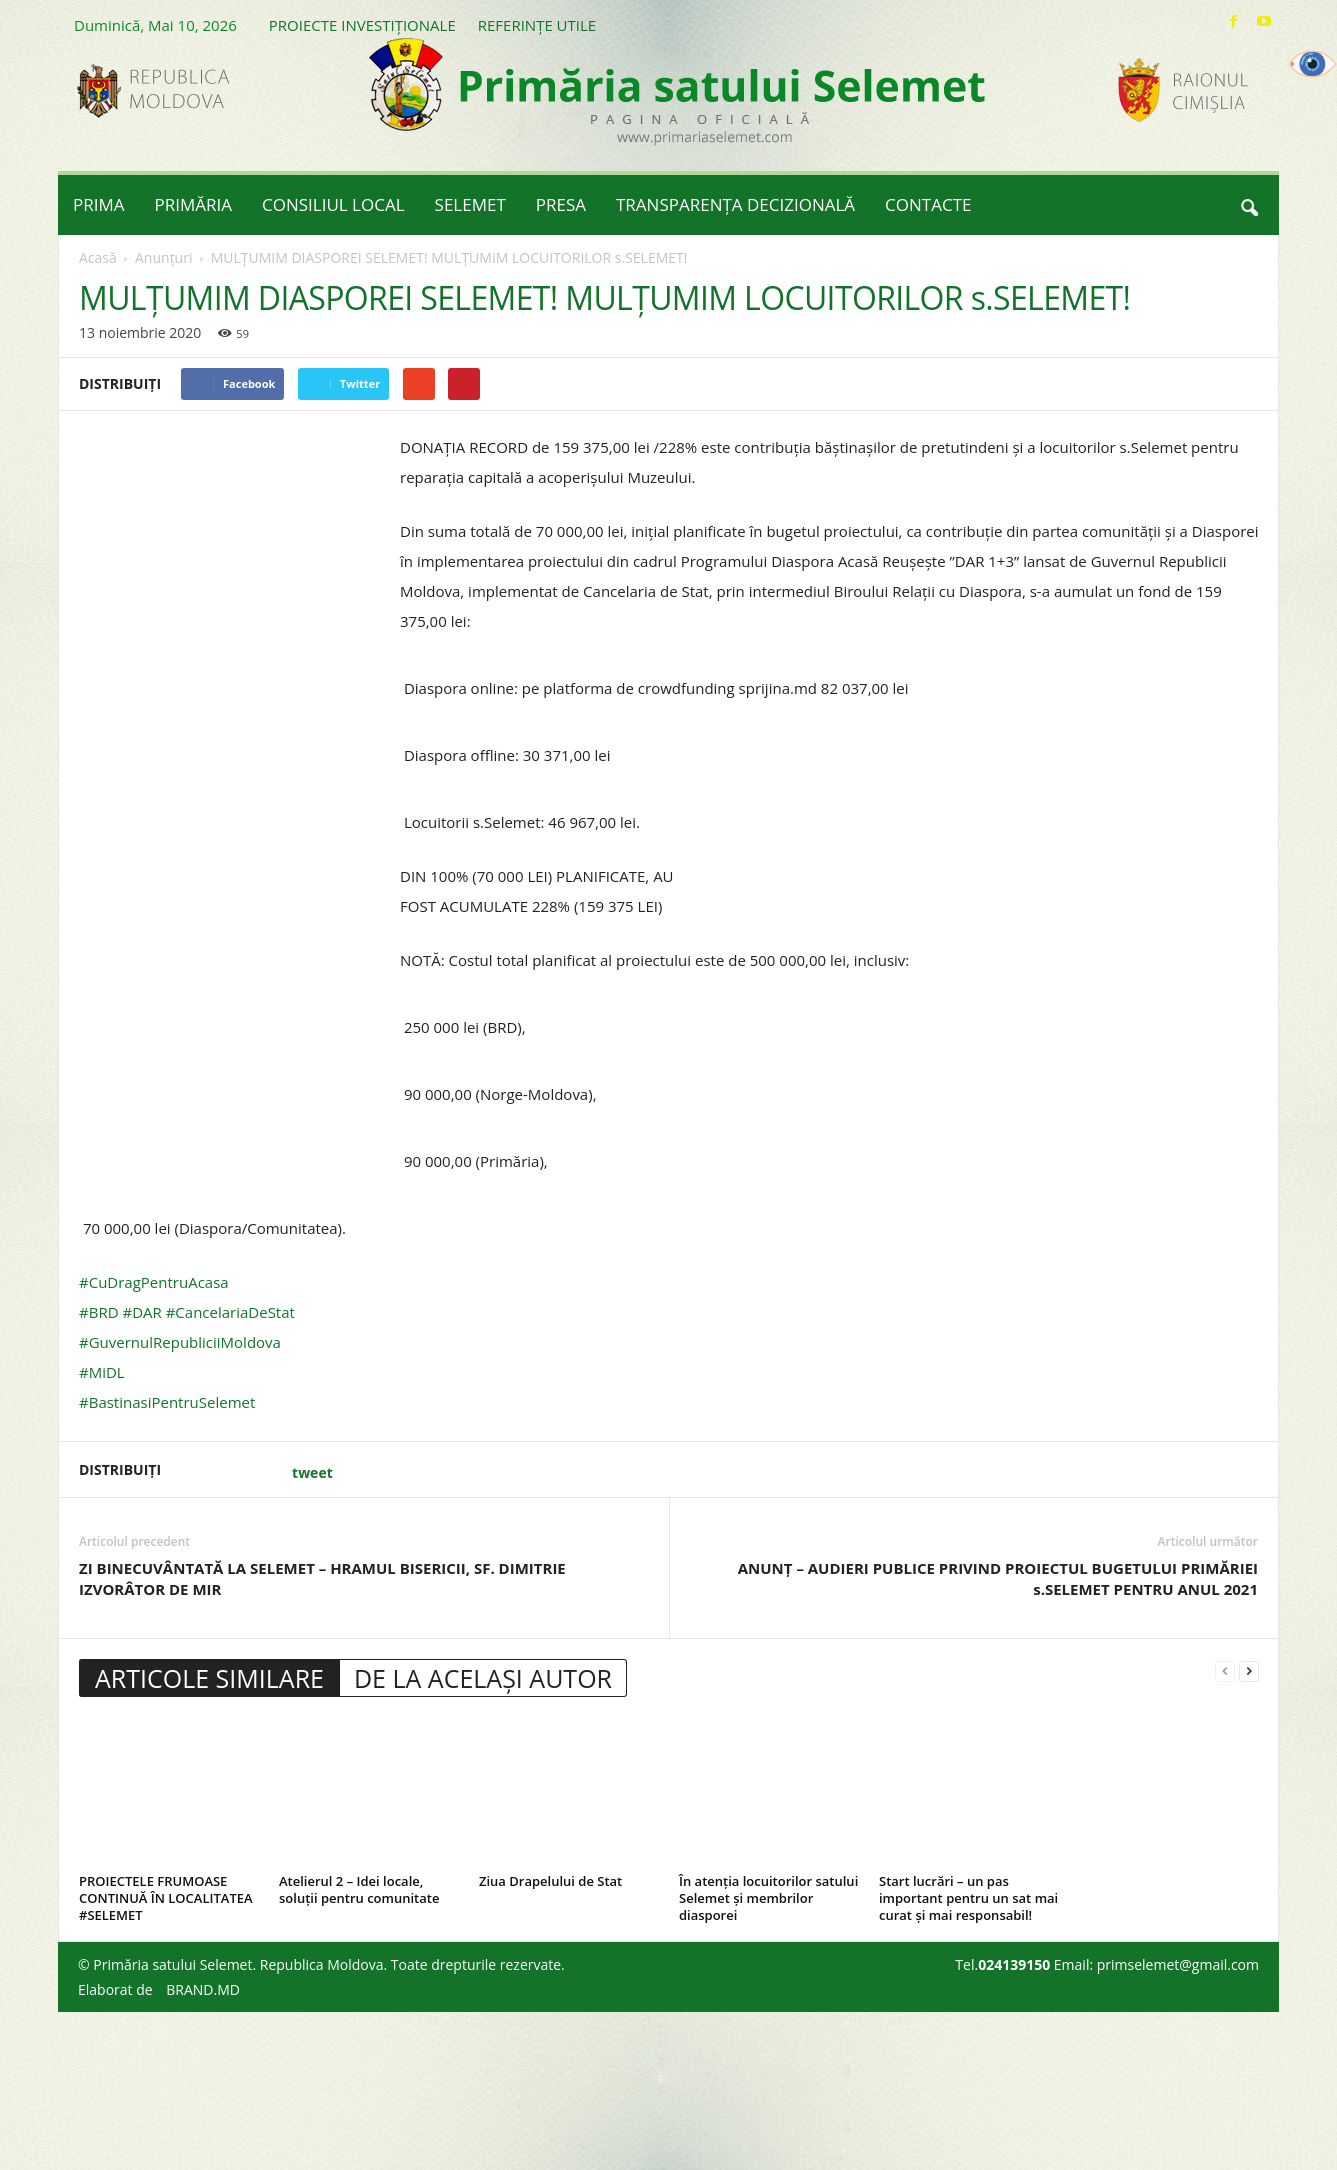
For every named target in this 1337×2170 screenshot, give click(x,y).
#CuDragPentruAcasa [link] (154, 1282)
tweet (312, 1472)
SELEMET (470, 204)
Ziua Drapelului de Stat (550, 1881)
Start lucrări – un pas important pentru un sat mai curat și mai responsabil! (968, 1898)
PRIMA (99, 204)
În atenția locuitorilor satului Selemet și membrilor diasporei (768, 1898)
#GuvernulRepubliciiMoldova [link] (180, 1342)
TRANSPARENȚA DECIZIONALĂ (735, 204)
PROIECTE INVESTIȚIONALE (362, 25)
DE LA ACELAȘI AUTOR (483, 1678)
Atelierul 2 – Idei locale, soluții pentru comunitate (359, 1889)
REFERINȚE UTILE (537, 25)
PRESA (561, 204)
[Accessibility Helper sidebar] (1313, 64)
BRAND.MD (203, 1989)
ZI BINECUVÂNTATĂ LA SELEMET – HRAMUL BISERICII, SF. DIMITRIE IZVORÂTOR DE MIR (322, 1578)
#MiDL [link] (102, 1372)
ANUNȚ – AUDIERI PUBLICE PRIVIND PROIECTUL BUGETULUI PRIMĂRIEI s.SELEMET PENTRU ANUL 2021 (998, 1578)
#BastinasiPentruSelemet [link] (167, 1402)
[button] (1249, 205)
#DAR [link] (141, 1312)
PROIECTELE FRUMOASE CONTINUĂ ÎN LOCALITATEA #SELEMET (166, 1898)
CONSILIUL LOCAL (333, 204)
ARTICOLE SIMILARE (209, 1678)
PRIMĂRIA (194, 204)
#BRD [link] (99, 1312)
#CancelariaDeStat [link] (230, 1312)
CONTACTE (928, 204)
